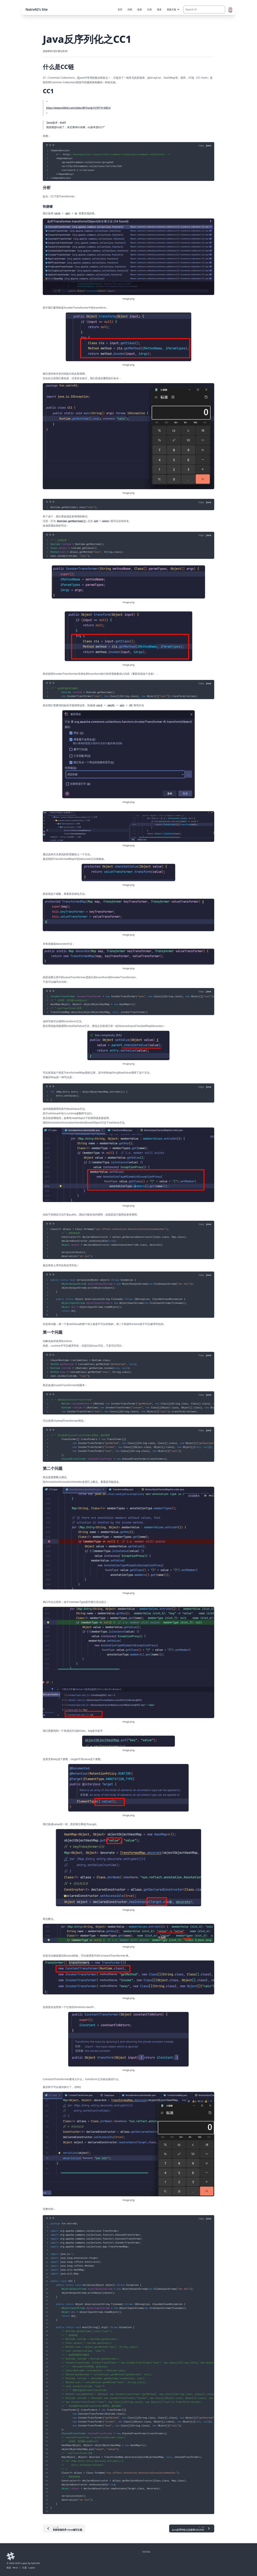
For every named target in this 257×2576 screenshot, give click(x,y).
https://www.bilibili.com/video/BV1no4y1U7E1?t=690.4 (78, 108)
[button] (230, 9)
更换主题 (171, 9)
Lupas (31, 2567)
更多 (159, 9)
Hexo (15, 2567)
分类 (149, 9)
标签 (139, 9)
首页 (120, 9)
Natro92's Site (37, 9)
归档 (130, 9)
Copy (201, 145)
